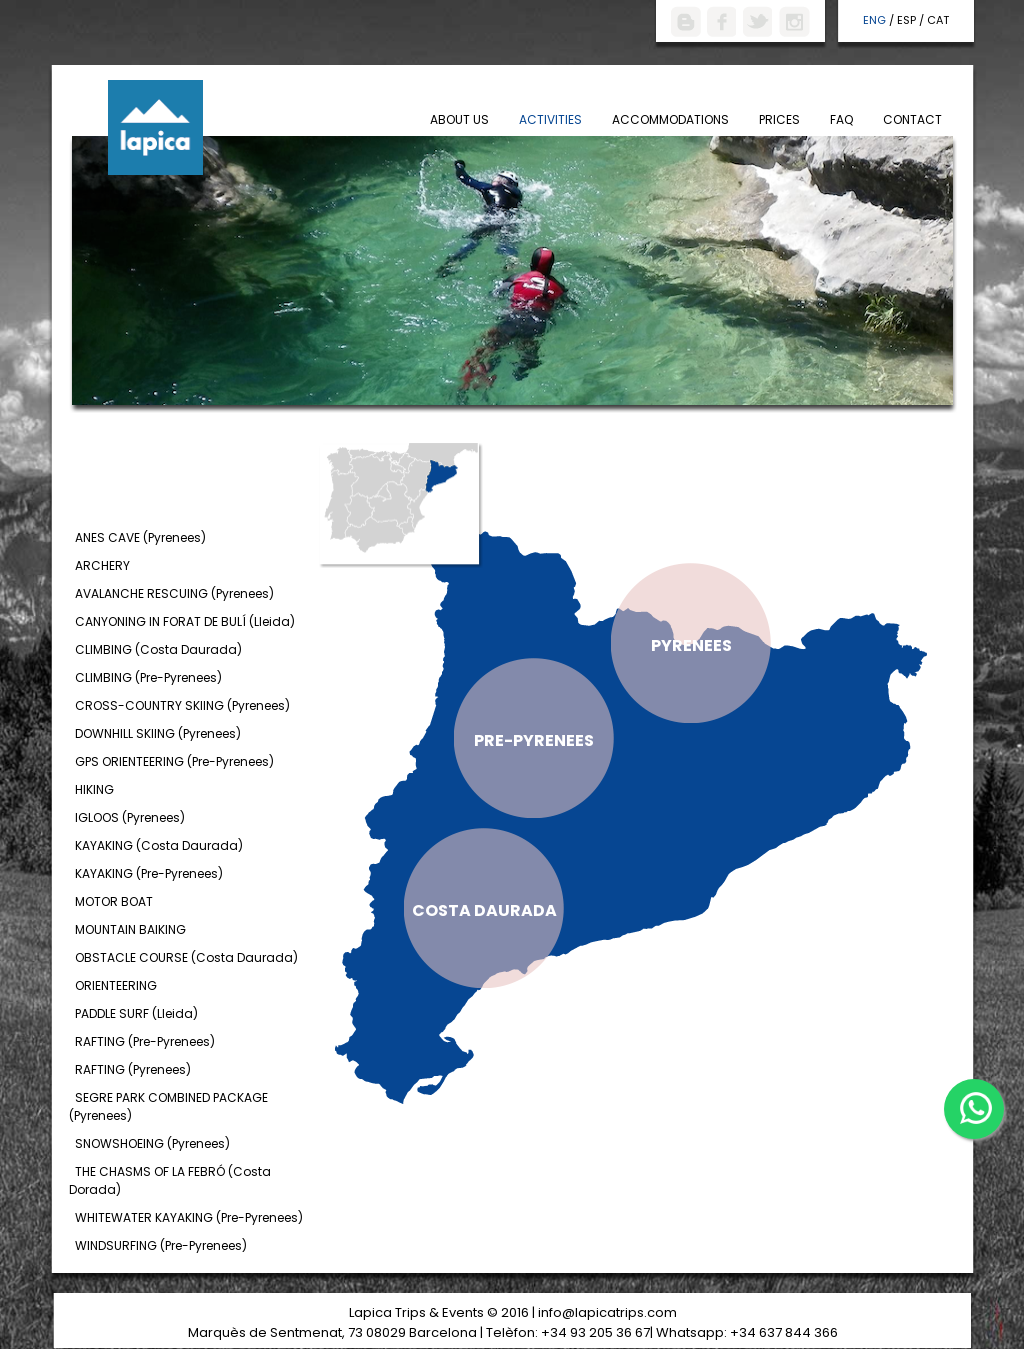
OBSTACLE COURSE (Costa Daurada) (186, 957)
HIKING (94, 789)
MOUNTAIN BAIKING (130, 929)
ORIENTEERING (116, 985)
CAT (938, 20)
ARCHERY (102, 565)
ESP (906, 20)
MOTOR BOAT (114, 901)
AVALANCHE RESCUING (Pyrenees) (174, 593)
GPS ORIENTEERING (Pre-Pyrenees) (174, 761)
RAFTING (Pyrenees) (133, 1069)
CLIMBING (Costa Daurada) (158, 649)
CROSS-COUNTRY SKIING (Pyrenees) (182, 705)
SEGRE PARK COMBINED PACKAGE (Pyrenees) (168, 1106)
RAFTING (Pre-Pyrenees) (145, 1041)
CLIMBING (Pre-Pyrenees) (148, 677)
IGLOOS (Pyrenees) (130, 817)
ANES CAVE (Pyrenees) (140, 537)
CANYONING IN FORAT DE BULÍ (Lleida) (185, 621)
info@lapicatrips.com (607, 1312)
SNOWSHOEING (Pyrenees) (152, 1143)
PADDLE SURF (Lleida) (136, 1013)
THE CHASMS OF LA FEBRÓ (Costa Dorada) (170, 1180)
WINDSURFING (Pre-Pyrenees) (161, 1245)
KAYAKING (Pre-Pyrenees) (149, 873)
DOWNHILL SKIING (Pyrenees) (158, 733)
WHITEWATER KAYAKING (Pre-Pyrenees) (189, 1217)
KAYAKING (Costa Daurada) (159, 845)
